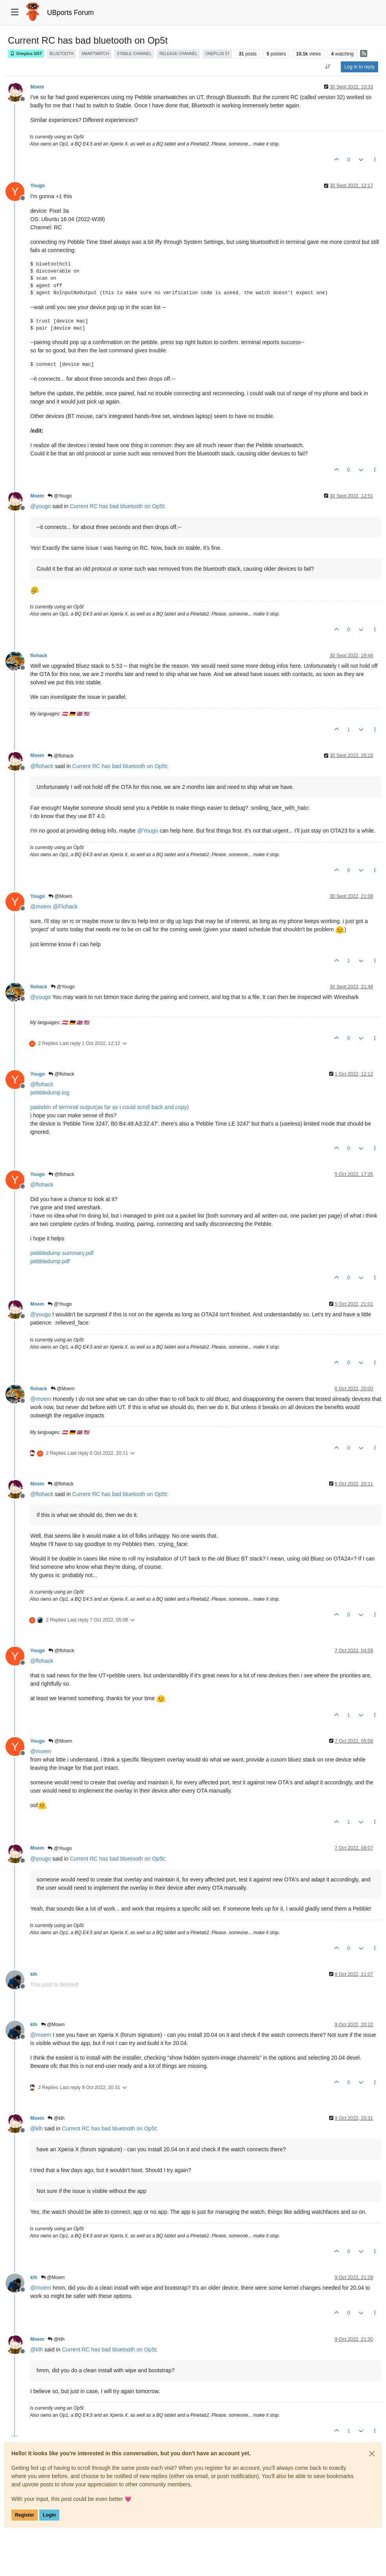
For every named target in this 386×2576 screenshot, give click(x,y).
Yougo (37, 185)
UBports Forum (70, 13)
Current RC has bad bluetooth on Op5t (117, 506)
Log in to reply (359, 67)
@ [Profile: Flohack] (65, 906)
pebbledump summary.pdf (62, 1253)
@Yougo (60, 496)
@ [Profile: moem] (40, 906)
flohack (38, 655)
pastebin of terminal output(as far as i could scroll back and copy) (109, 1107)
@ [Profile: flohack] (41, 766)
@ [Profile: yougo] (40, 506)
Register (24, 2515)
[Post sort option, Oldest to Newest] (328, 66)
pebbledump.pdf (50, 1261)
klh (33, 1974)
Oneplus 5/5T (26, 53)
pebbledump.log (50, 1092)
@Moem (60, 896)
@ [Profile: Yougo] (147, 830)
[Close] (372, 2453)
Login (49, 2515)
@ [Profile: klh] (36, 2128)
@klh (56, 2118)
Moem (37, 87)
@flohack (61, 756)
